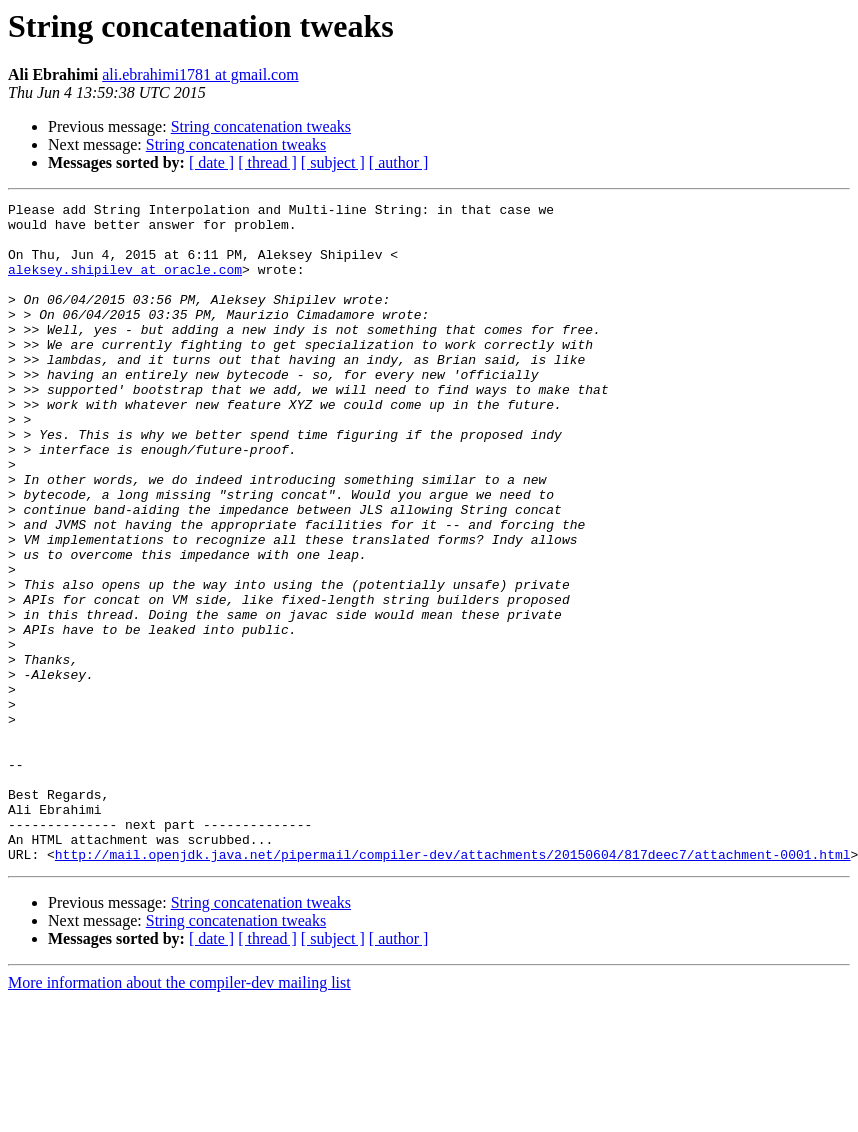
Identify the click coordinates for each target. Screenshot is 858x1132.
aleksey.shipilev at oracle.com (125, 284)
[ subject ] (333, 162)
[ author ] (399, 162)
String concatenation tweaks (261, 126)
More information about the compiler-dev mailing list (179, 1114)
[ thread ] (267, 162)
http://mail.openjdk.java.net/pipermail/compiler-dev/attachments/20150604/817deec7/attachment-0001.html (453, 986)
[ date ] (211, 162)
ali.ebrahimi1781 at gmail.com (200, 74)
